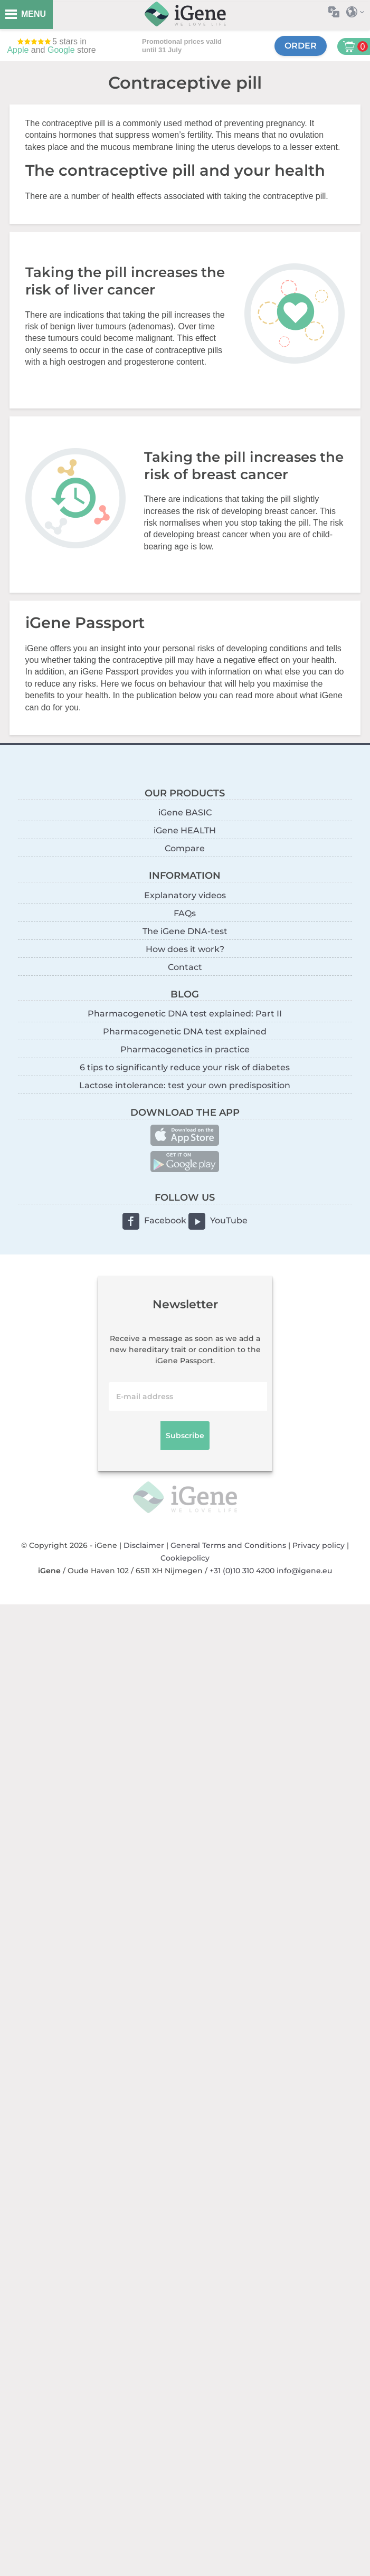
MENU (33, 13)
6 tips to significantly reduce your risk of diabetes (185, 1067)
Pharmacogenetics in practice (185, 1049)
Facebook (165, 1220)
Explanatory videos (185, 895)
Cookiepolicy (185, 1558)
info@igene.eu (304, 1570)
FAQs (185, 913)
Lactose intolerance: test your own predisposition (184, 1085)
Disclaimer (144, 1545)
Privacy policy (318, 1545)
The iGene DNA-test (185, 931)
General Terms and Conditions (228, 1545)
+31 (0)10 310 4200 (242, 1570)
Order (300, 46)
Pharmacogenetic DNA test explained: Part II (185, 1014)
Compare (185, 848)
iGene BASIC (185, 812)
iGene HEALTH (185, 830)
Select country (358, 12)
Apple (18, 49)
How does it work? (185, 949)
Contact (185, 967)
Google (61, 49)
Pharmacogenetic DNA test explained (185, 1031)
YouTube (229, 1220)
